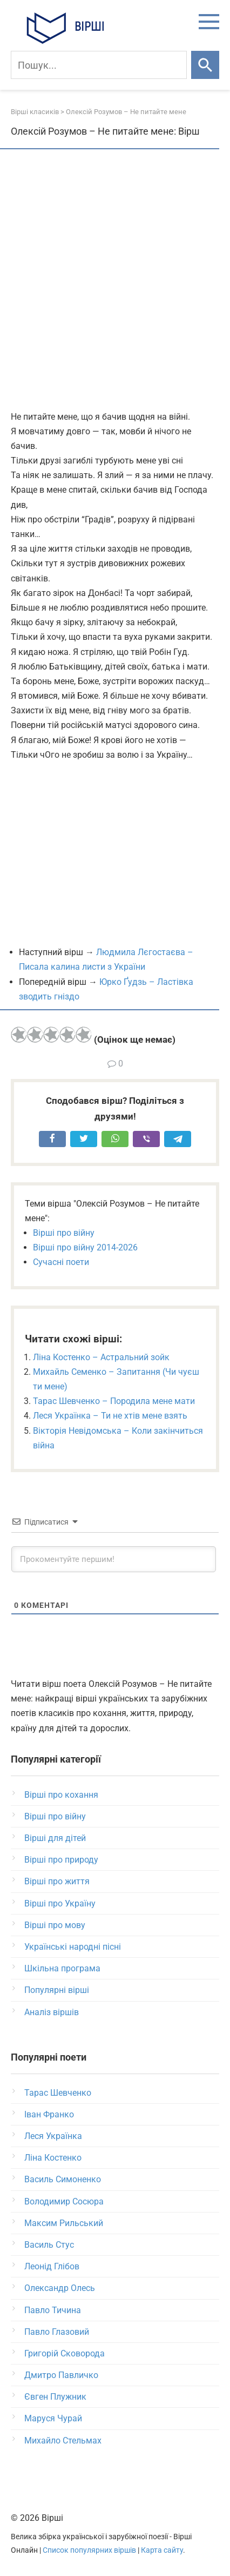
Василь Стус (49, 2245)
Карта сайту (162, 2550)
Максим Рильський (63, 2223)
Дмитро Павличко (61, 2375)
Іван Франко (49, 2114)
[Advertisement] (115, 280)
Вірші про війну (63, 1233)
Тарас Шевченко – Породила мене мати (114, 1401)
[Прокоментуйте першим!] (113, 1559)
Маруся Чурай (53, 2418)
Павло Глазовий (56, 2332)
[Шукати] (205, 65)
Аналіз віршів (51, 2012)
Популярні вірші (56, 1990)
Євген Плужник (55, 2397)
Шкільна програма (62, 1968)
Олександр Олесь (59, 2288)
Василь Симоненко (62, 2179)
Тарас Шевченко (57, 2093)
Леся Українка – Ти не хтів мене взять (110, 1415)
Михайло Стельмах (63, 2440)
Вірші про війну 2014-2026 (85, 1247)
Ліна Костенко (53, 2158)
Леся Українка (53, 2136)
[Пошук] (99, 65)
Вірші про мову (54, 1925)
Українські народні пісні (72, 1947)
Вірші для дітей (55, 1838)
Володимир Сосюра (64, 2201)
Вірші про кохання (61, 1795)
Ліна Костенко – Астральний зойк (101, 1357)
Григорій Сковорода (64, 2353)
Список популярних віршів (89, 2550)
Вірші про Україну (60, 1903)
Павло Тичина (52, 2310)
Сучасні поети (61, 1262)
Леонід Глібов (51, 2266)
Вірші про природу (61, 1860)
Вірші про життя (57, 1881)
